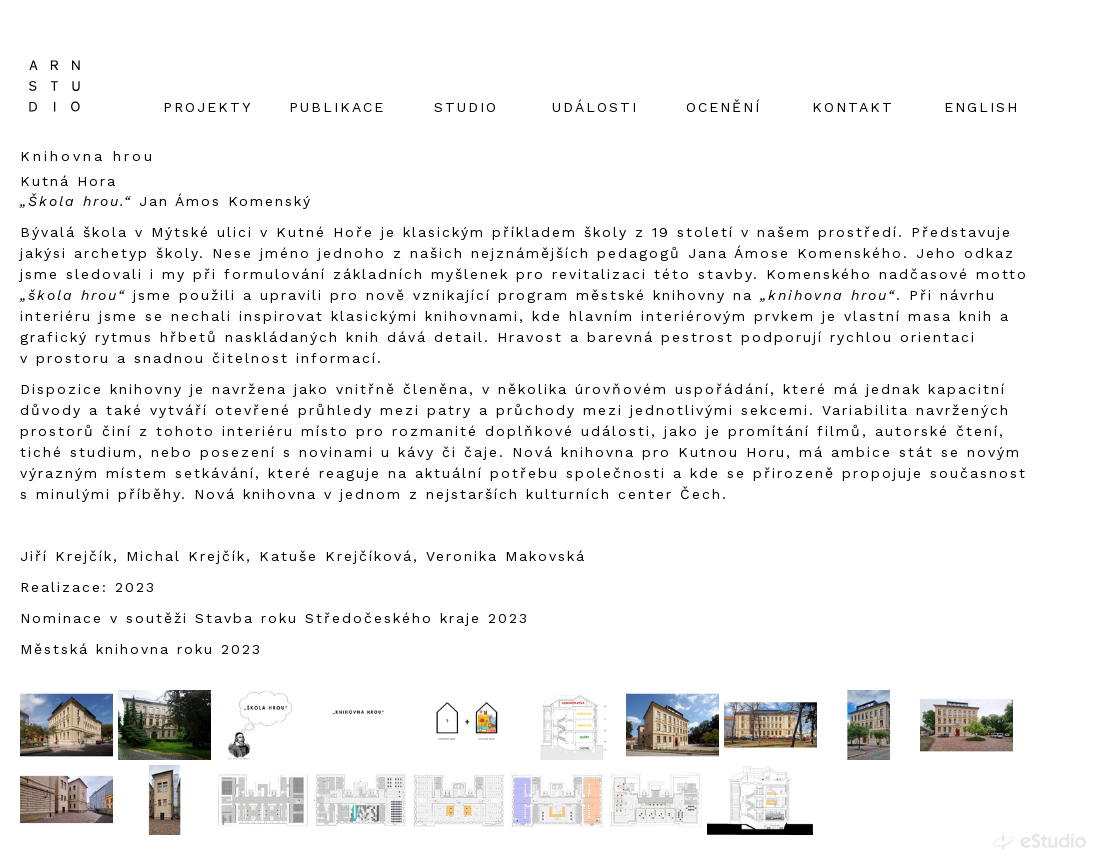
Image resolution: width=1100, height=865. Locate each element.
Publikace (337, 107)
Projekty (207, 107)
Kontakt (853, 107)
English (981, 107)
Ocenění (723, 107)
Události (595, 107)
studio (466, 107)
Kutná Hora (68, 181)
